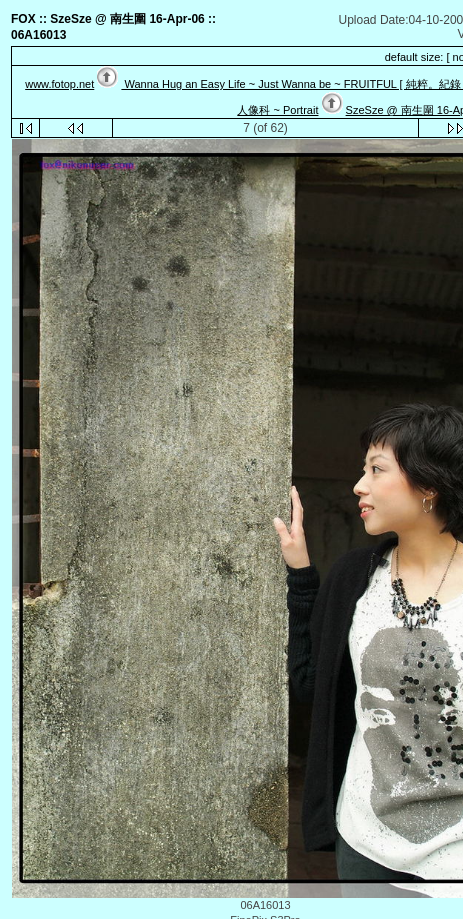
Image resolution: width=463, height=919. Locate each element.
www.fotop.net (59, 84)
